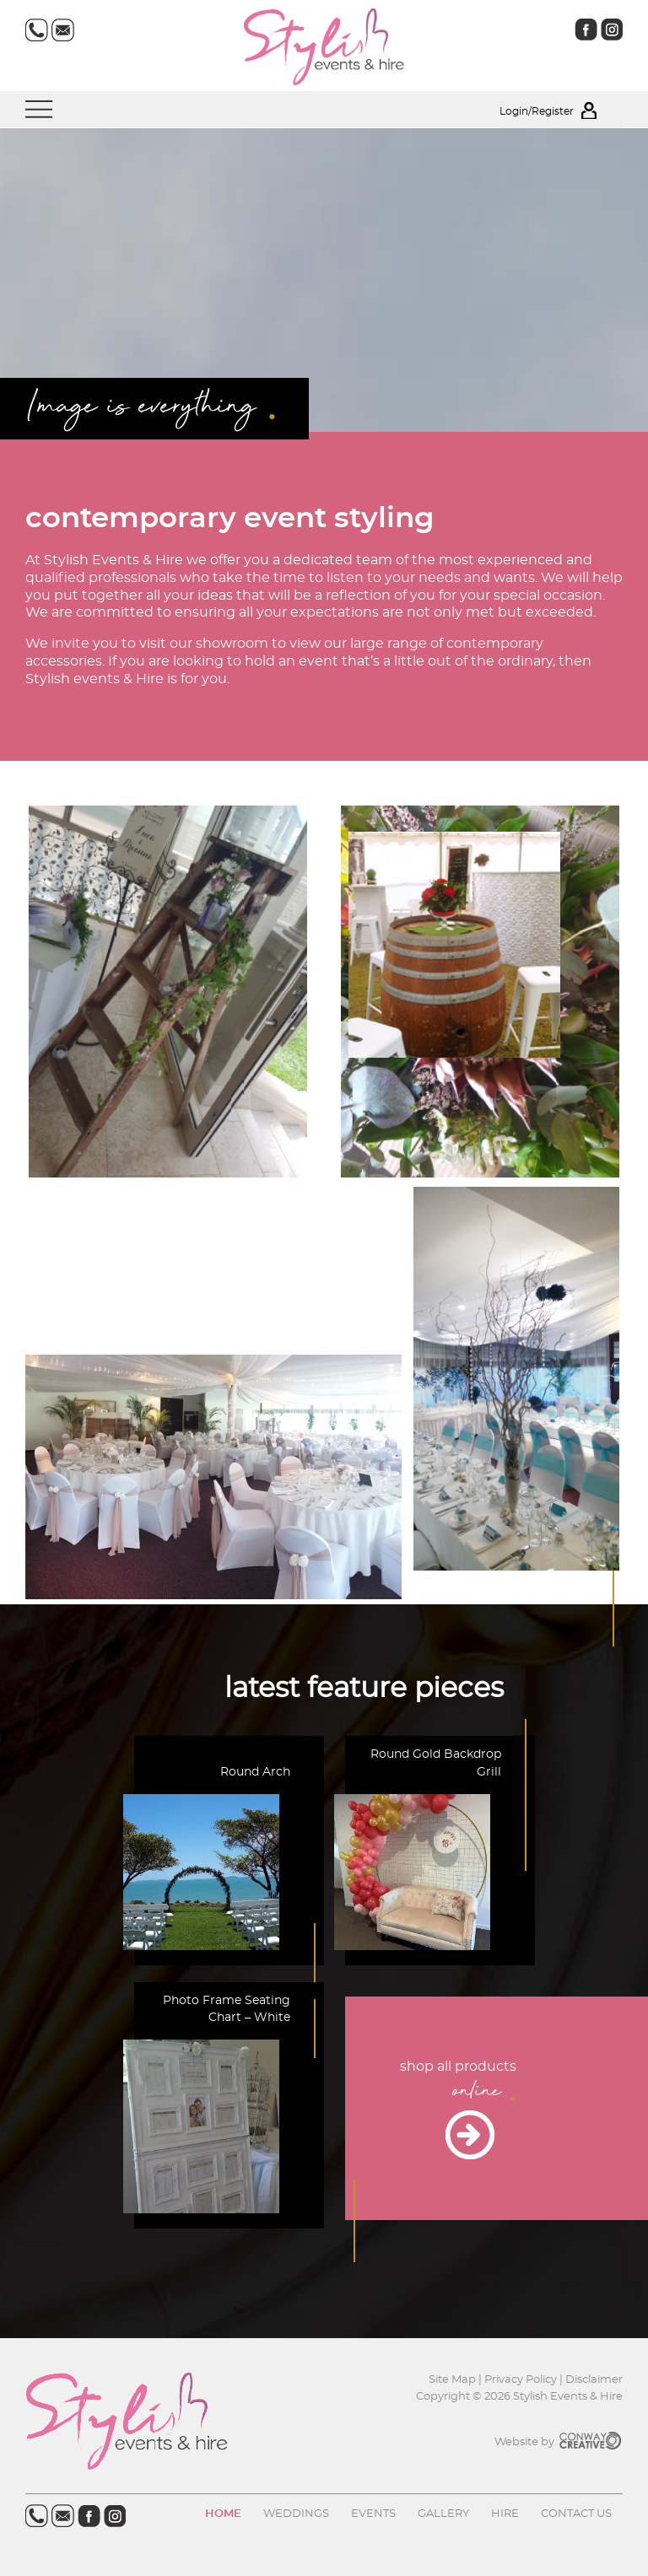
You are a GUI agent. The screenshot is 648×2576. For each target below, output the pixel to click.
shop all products (458, 2066)
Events (373, 2514)
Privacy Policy (520, 2379)
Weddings (296, 2514)
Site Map (453, 2379)
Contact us (576, 2514)
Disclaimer (594, 2379)
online (480, 2093)
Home (223, 2514)
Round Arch (255, 1772)
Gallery (443, 2514)
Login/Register (561, 111)
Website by (558, 2442)
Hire (505, 2514)
